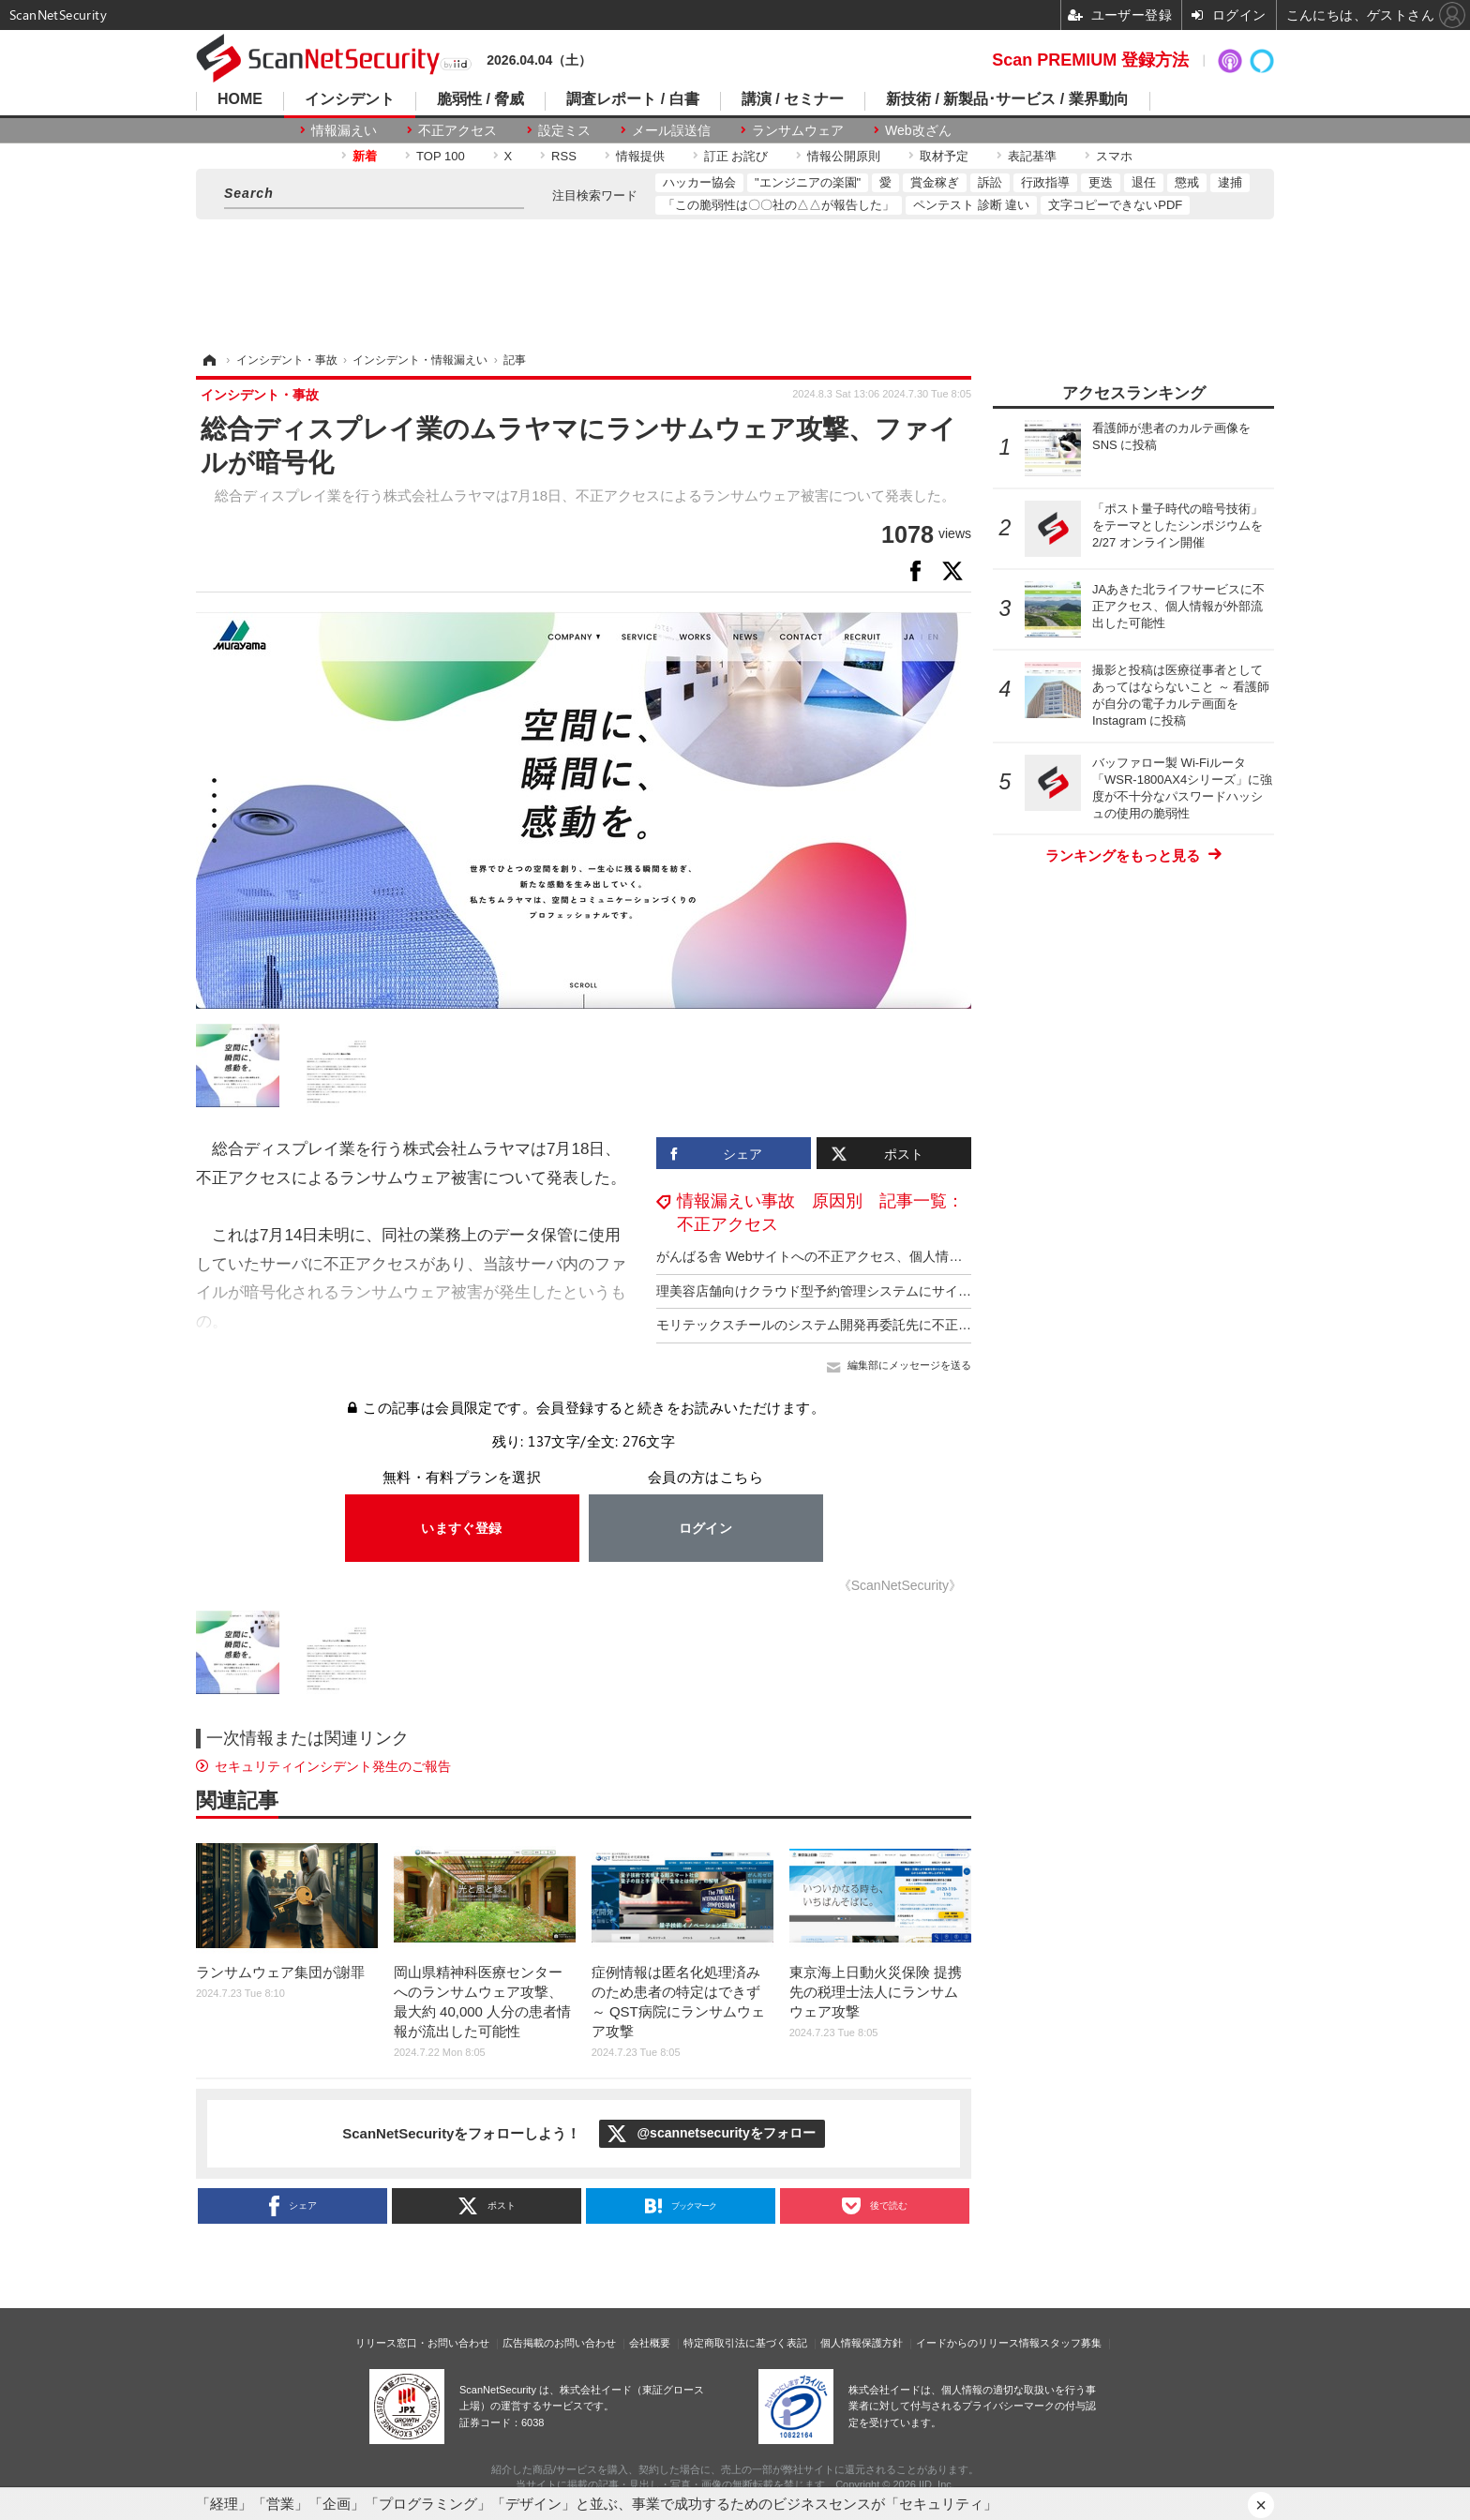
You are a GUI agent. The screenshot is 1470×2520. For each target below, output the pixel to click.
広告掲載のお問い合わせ (559, 2342)
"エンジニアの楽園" (808, 182)
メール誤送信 (671, 130)
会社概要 (649, 2342)
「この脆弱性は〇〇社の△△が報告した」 (778, 205)
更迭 (1100, 182)
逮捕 (1230, 182)
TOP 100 (440, 156)
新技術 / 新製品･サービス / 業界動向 (1007, 99)
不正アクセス (457, 130)
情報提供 (640, 156)
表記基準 (1032, 156)
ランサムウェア (798, 130)
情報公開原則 (843, 156)
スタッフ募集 (1071, 2342)
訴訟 (990, 182)
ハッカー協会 (699, 182)
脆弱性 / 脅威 (480, 99)
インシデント (350, 99)
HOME (240, 99)
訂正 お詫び (736, 156)
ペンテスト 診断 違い (971, 205)
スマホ (1114, 156)
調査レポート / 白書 (632, 99)
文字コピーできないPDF (1115, 205)
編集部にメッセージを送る (909, 1365)
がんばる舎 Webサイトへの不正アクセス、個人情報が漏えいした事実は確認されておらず (920, 1256)
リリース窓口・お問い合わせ (422, 2342)
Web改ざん (918, 130)
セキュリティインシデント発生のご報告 (333, 1766)
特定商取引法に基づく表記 (745, 2342)
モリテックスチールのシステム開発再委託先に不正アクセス (833, 1324)
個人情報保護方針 (861, 2342)
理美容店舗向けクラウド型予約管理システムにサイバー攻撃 (833, 1290)
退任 (1144, 182)
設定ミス (564, 130)
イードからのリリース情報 (978, 2342)
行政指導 (1045, 182)
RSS (564, 156)
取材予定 (944, 156)
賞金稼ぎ (934, 182)
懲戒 (1187, 182)
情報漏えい (344, 130)
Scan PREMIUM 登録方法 (1090, 60)
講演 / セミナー (793, 99)
